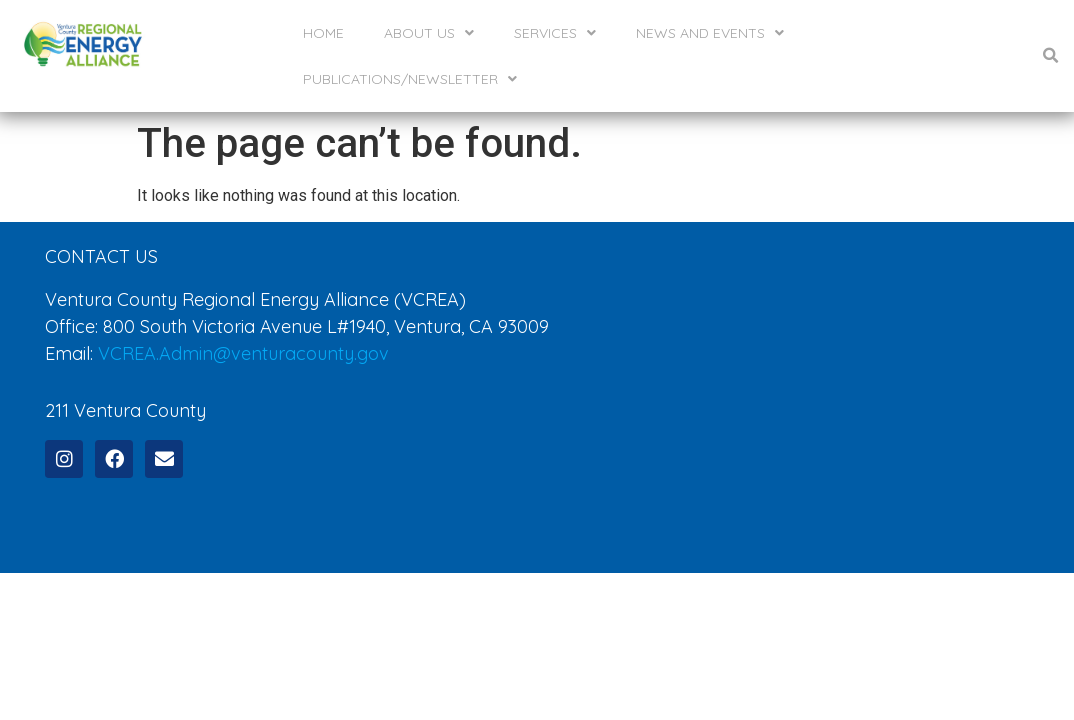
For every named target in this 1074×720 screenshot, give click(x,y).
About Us (429, 33)
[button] (1051, 56)
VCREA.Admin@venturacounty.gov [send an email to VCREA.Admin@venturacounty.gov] (243, 330)
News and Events (710, 33)
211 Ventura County (125, 386)
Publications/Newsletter (410, 79)
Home (323, 33)
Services (555, 33)
